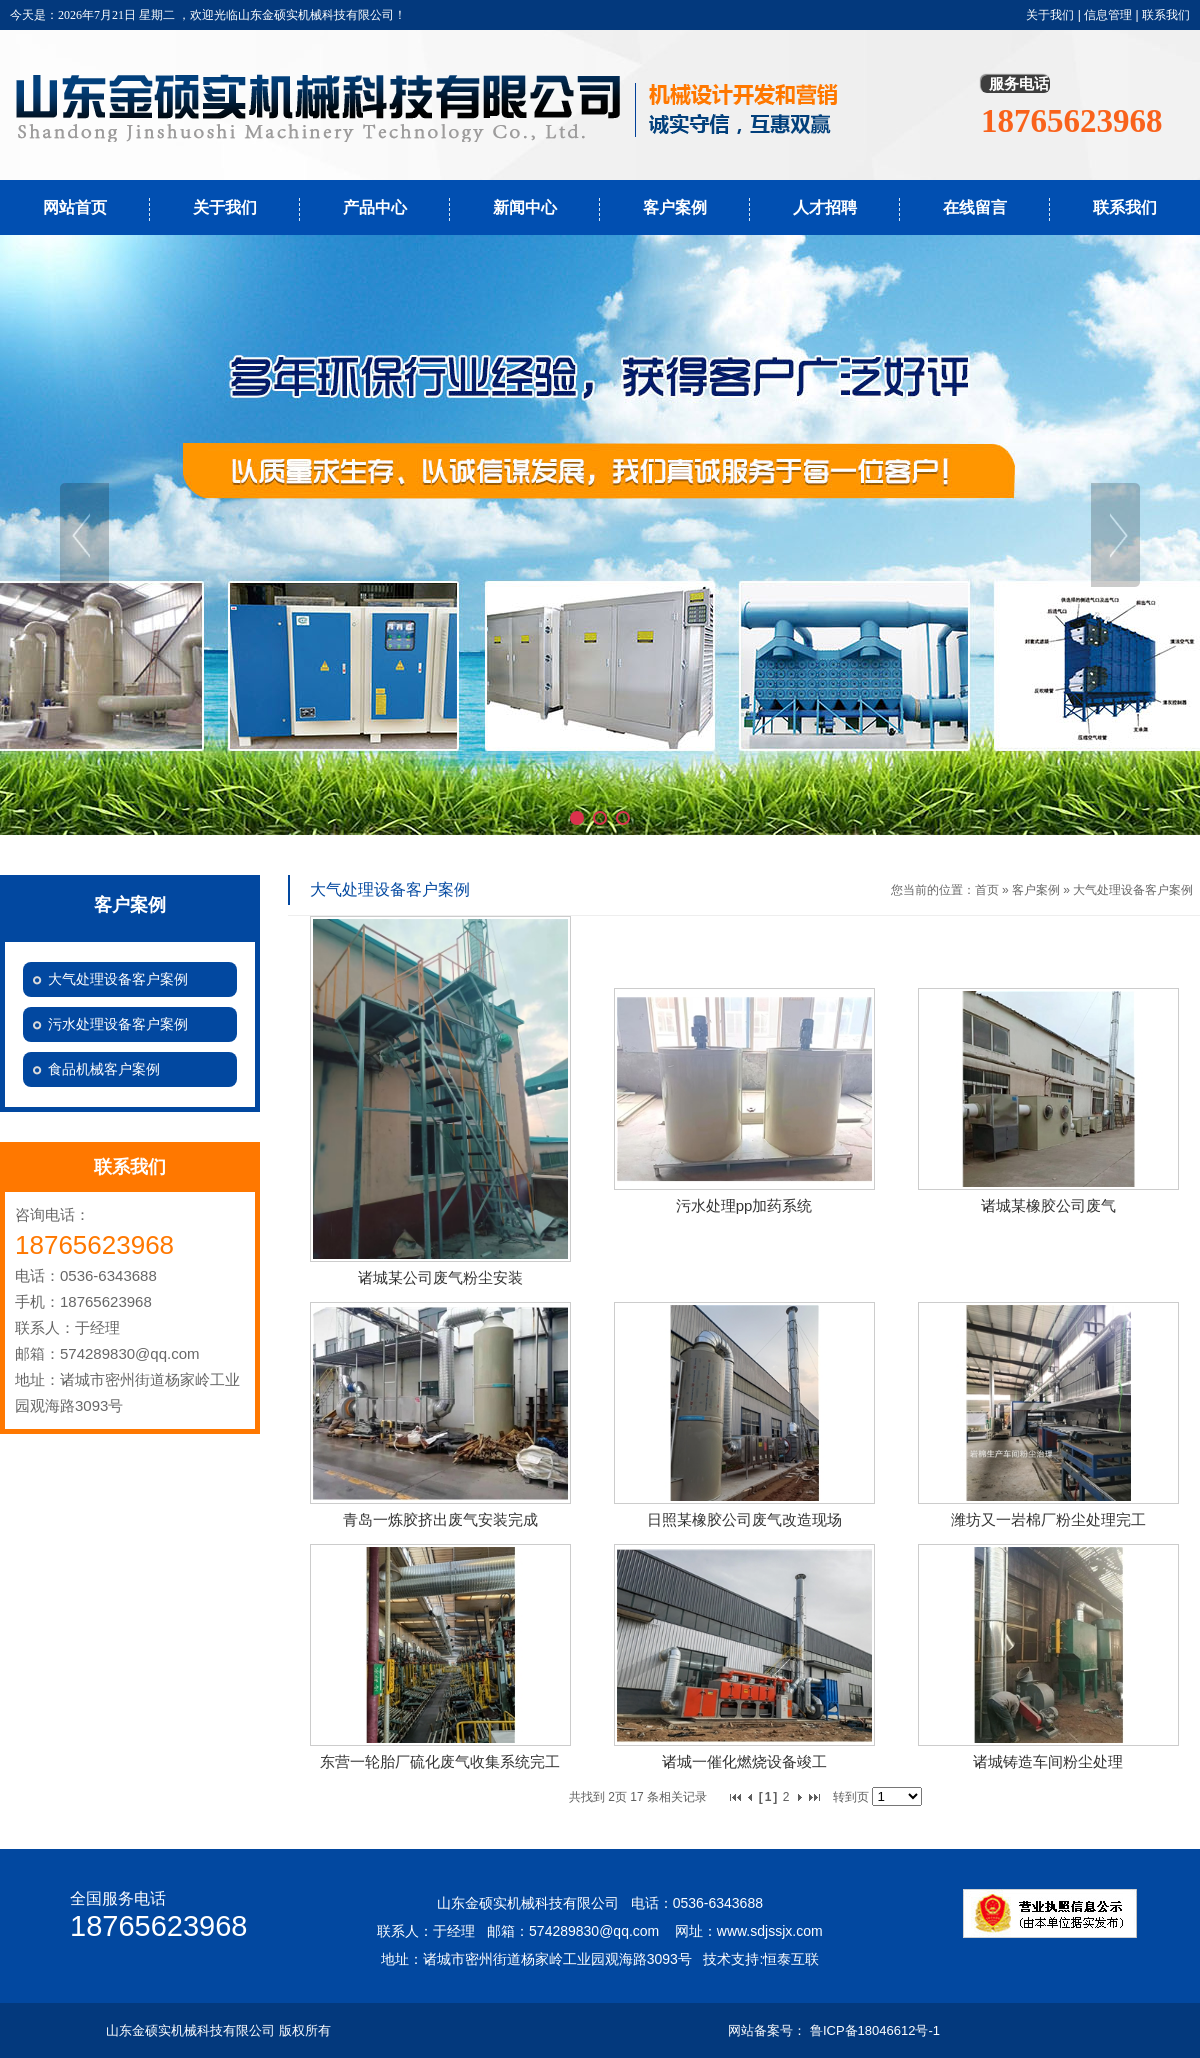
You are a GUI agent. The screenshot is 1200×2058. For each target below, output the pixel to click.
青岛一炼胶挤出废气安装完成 (440, 1519)
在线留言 (975, 207)
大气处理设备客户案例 (1133, 890)
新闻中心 (525, 207)
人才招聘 (825, 207)
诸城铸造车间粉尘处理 (1048, 1761)
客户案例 (675, 207)
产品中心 (375, 207)
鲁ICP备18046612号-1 (875, 2030)
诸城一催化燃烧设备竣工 (744, 1761)
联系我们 (1166, 15)
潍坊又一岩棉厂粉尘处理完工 (1048, 1519)
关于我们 (1050, 15)
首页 (987, 890)
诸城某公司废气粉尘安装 (440, 1277)
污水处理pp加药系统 (744, 1205)
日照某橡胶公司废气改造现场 (744, 1519)
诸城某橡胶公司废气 (1048, 1205)
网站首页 (75, 207)
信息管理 (1108, 15)
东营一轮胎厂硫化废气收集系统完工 (440, 1761)
